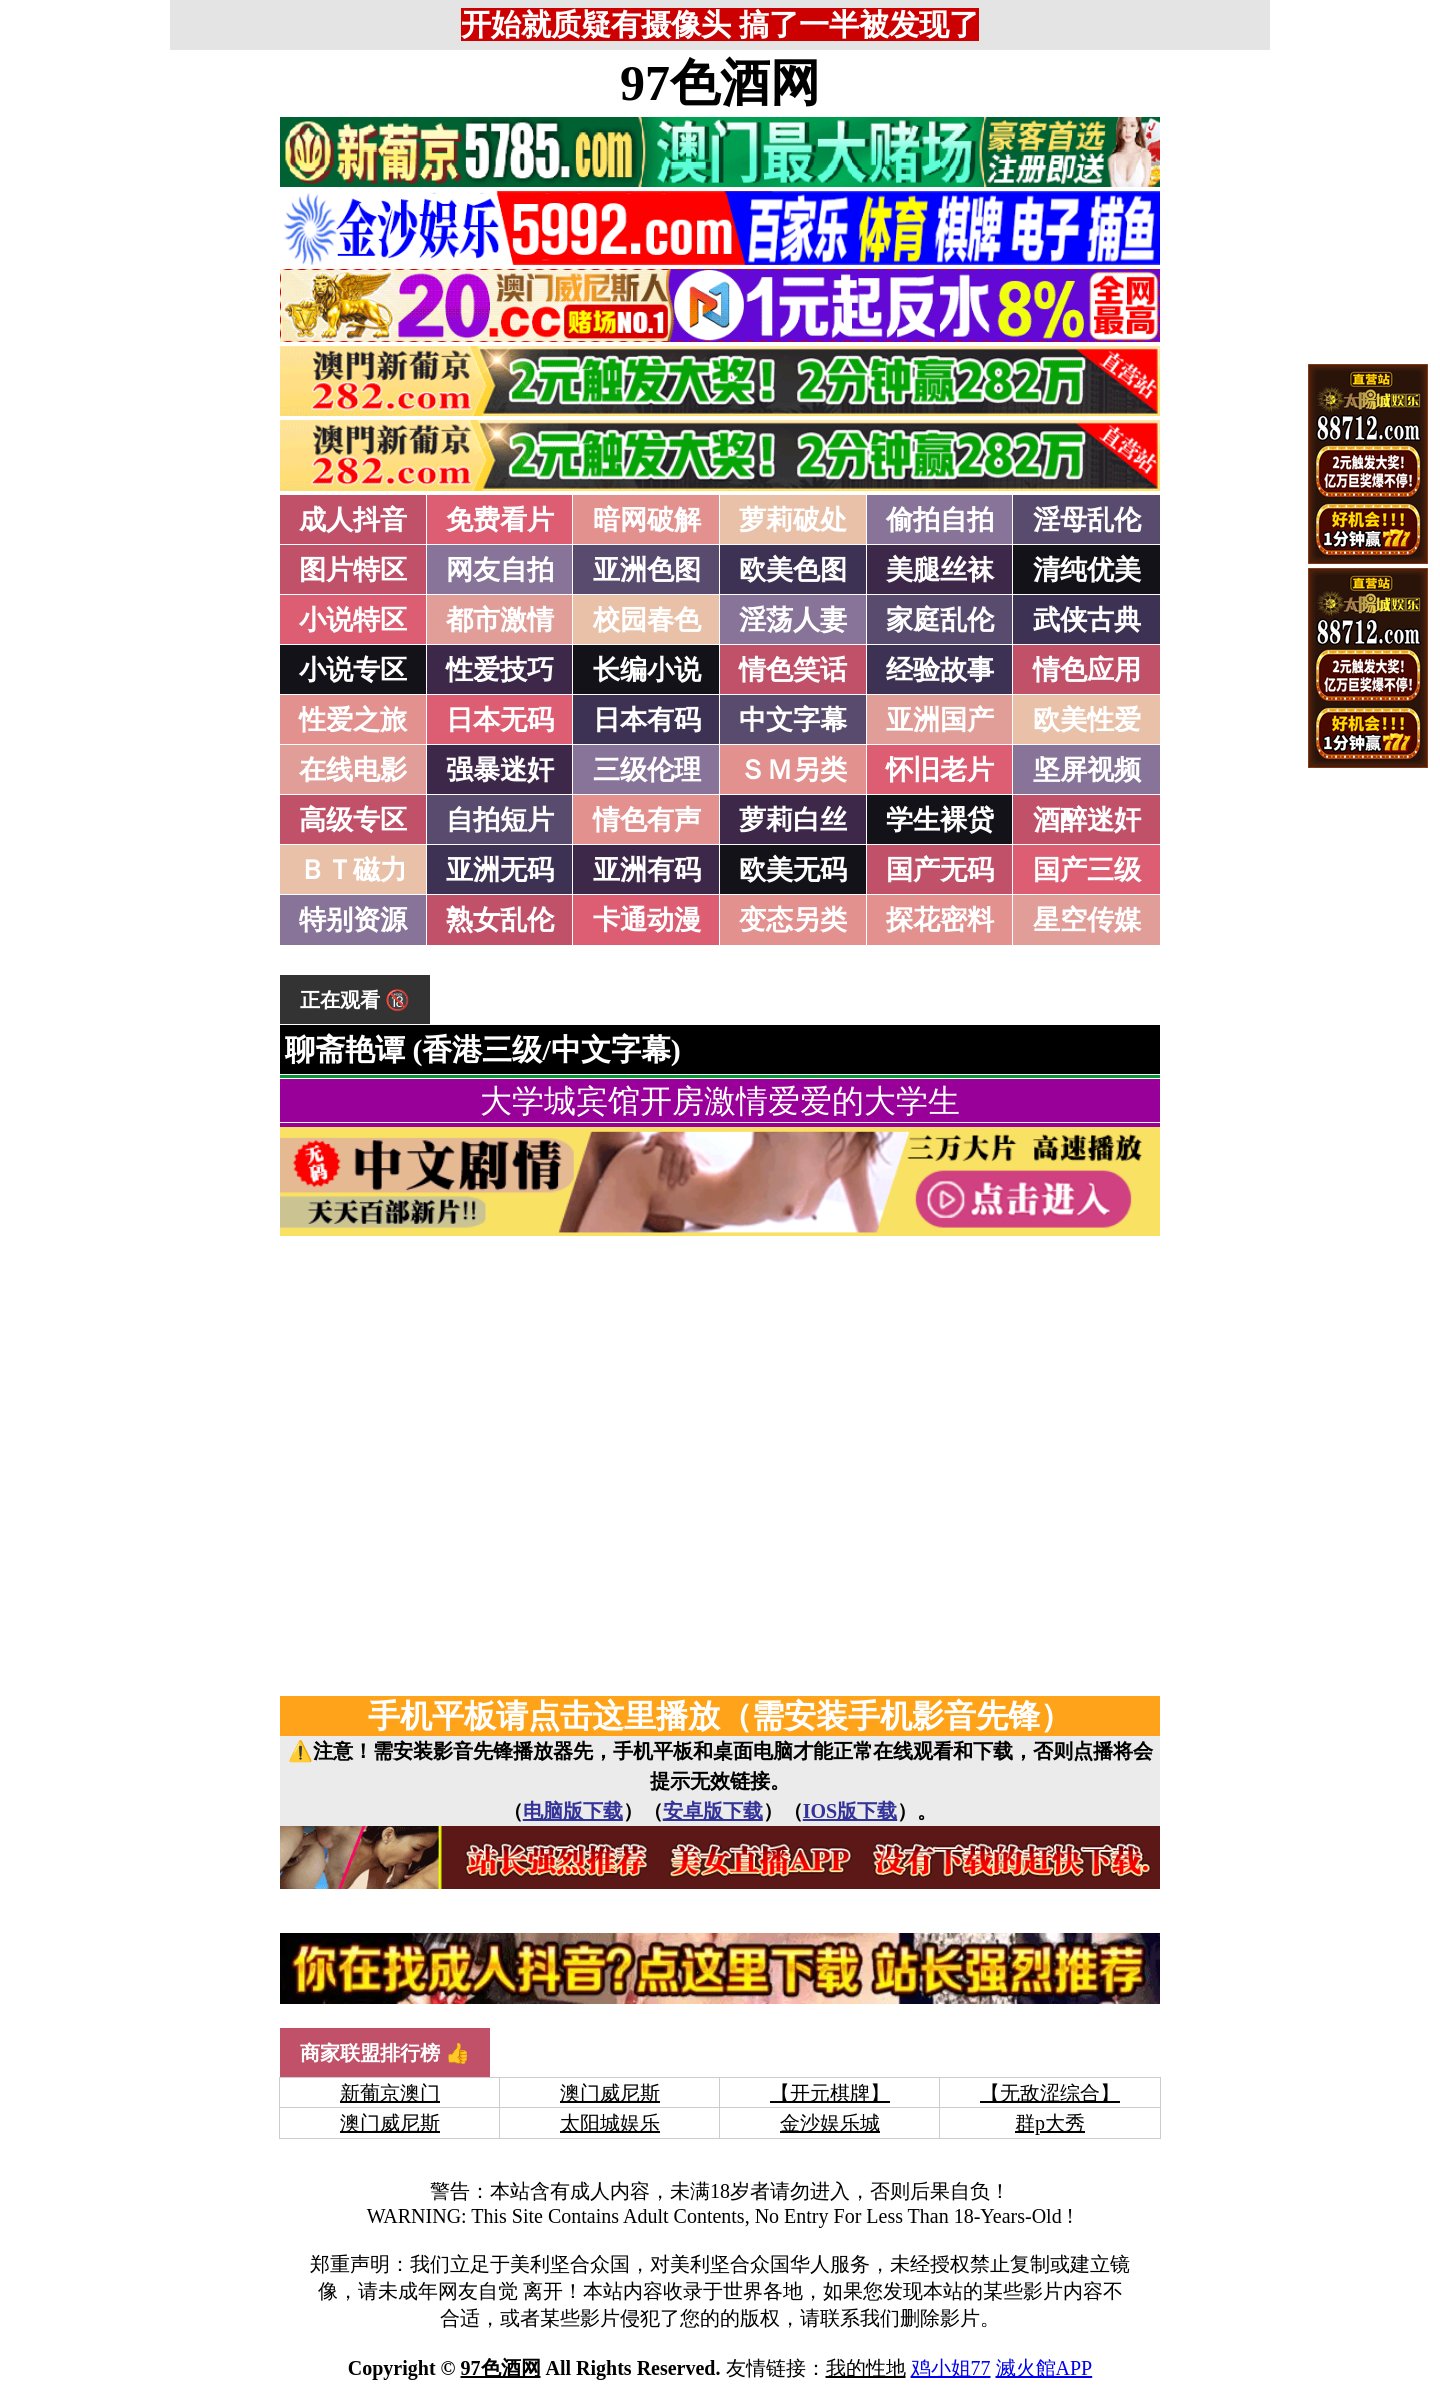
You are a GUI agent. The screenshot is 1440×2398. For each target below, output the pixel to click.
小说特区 (353, 620)
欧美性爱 (1087, 720)
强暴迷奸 (500, 770)
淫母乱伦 (1087, 520)
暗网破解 (647, 520)
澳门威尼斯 (610, 2093)
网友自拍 (500, 570)
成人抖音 (353, 520)
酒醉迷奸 (1087, 820)
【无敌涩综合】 (1050, 2093)
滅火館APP (1044, 2368)
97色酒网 (720, 83)
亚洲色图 (647, 570)
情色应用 (1087, 670)
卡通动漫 (647, 920)
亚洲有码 (647, 870)
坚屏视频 (1087, 770)
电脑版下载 (573, 1811)
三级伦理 (647, 770)
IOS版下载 (850, 1811)
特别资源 (353, 920)
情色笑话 (793, 670)
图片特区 (353, 570)
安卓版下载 (713, 1811)
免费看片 (500, 520)
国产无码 (940, 870)
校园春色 (647, 620)
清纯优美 (1087, 570)
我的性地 (866, 2368)
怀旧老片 (940, 770)
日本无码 (500, 720)
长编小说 (647, 670)
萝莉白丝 (793, 820)
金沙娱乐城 (830, 2123)
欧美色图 (793, 570)
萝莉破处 (793, 520)
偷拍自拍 (940, 520)
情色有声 (647, 820)
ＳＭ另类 (793, 770)
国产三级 (1087, 870)
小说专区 (353, 670)
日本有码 (647, 720)
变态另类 (793, 920)
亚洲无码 (500, 870)
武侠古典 (1087, 620)
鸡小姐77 (951, 2368)
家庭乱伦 (940, 620)
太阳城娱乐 (610, 2123)
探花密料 (940, 920)
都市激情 (500, 620)
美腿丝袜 (940, 570)
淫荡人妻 (793, 620)
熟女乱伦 (500, 920)
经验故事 (940, 670)
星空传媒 (1087, 920)
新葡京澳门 (390, 2093)
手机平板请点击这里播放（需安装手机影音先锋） (720, 1716)
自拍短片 (500, 820)
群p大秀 (1050, 2123)
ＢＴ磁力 (353, 870)
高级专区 (353, 820)
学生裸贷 (940, 820)
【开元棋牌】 (830, 2093)
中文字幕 (793, 720)
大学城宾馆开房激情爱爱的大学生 (720, 1101)
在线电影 (353, 770)
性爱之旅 (353, 720)
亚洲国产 (940, 720)
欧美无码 (793, 870)
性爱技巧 (500, 670)
